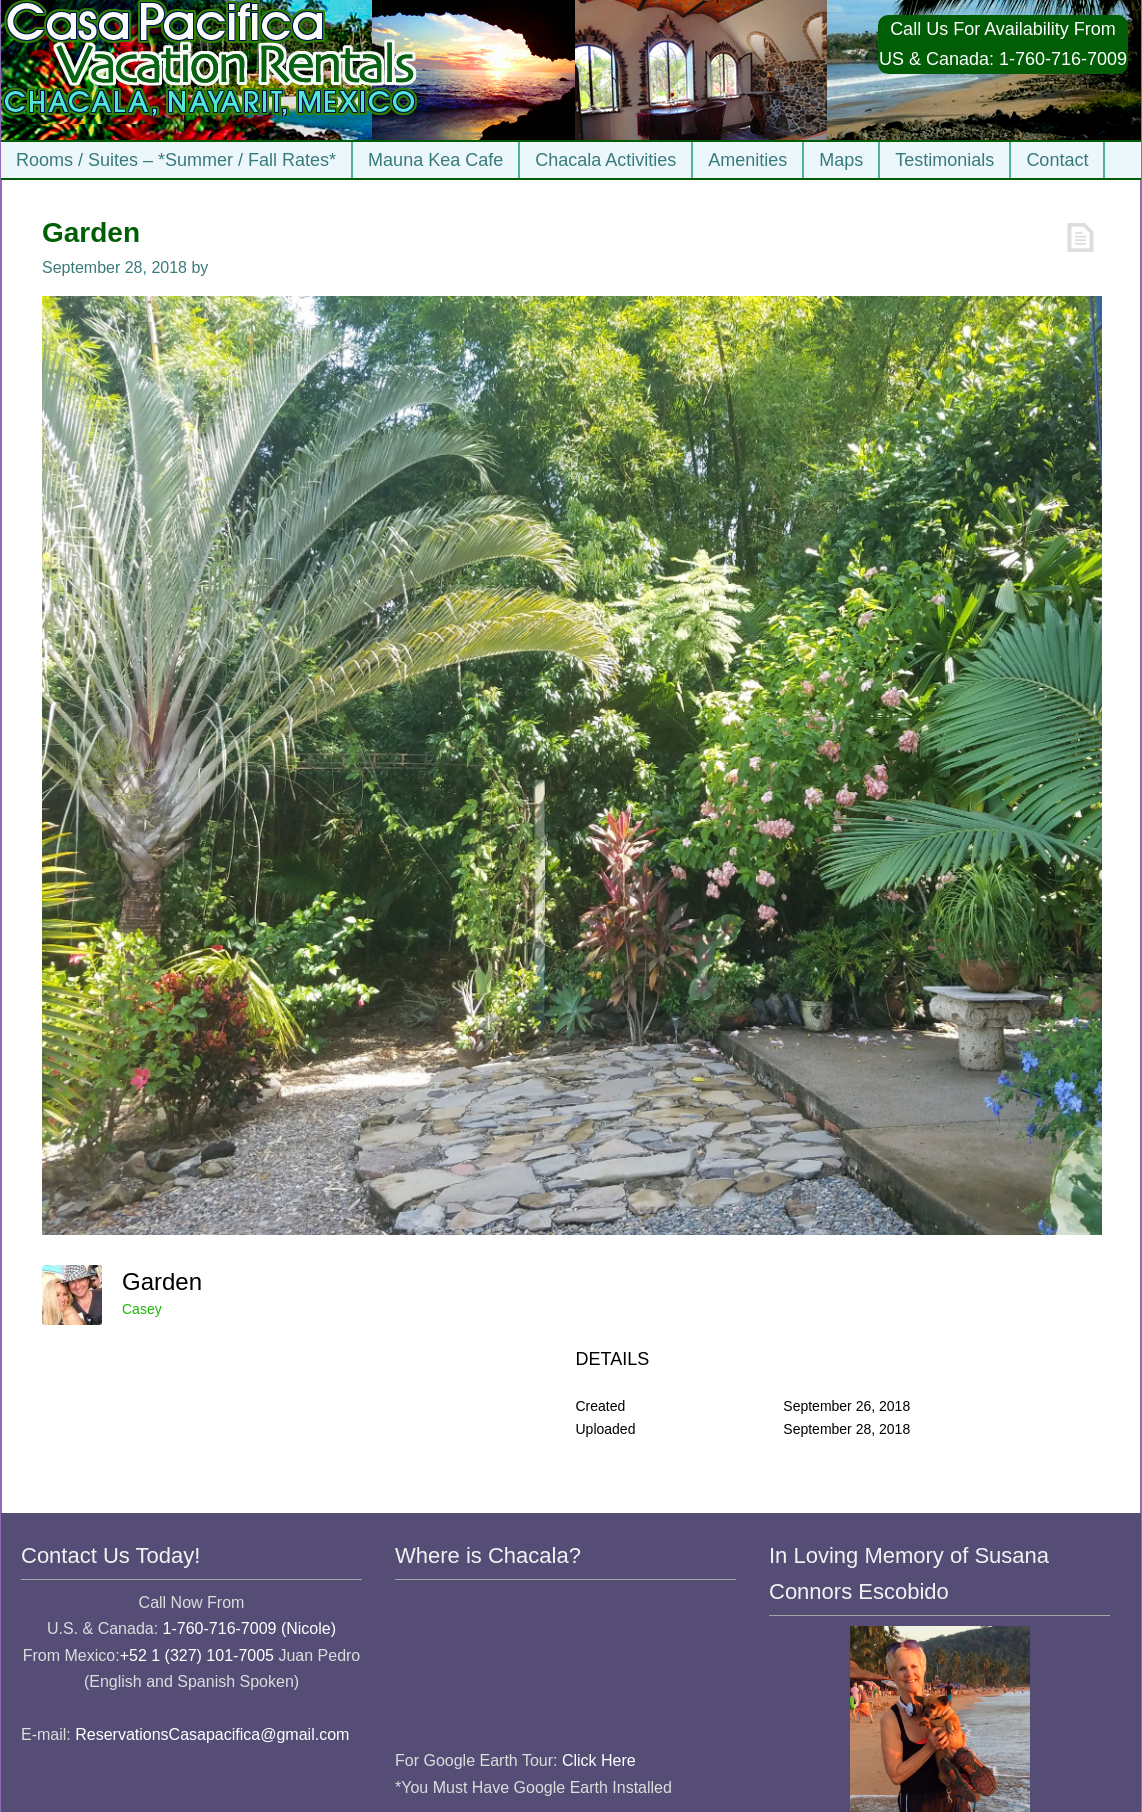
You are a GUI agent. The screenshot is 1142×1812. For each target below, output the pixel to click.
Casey (142, 1309)
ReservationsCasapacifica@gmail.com (212, 1734)
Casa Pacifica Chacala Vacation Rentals (211, 70)
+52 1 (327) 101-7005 (197, 1655)
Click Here (599, 1760)
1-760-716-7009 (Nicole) (249, 1628)
